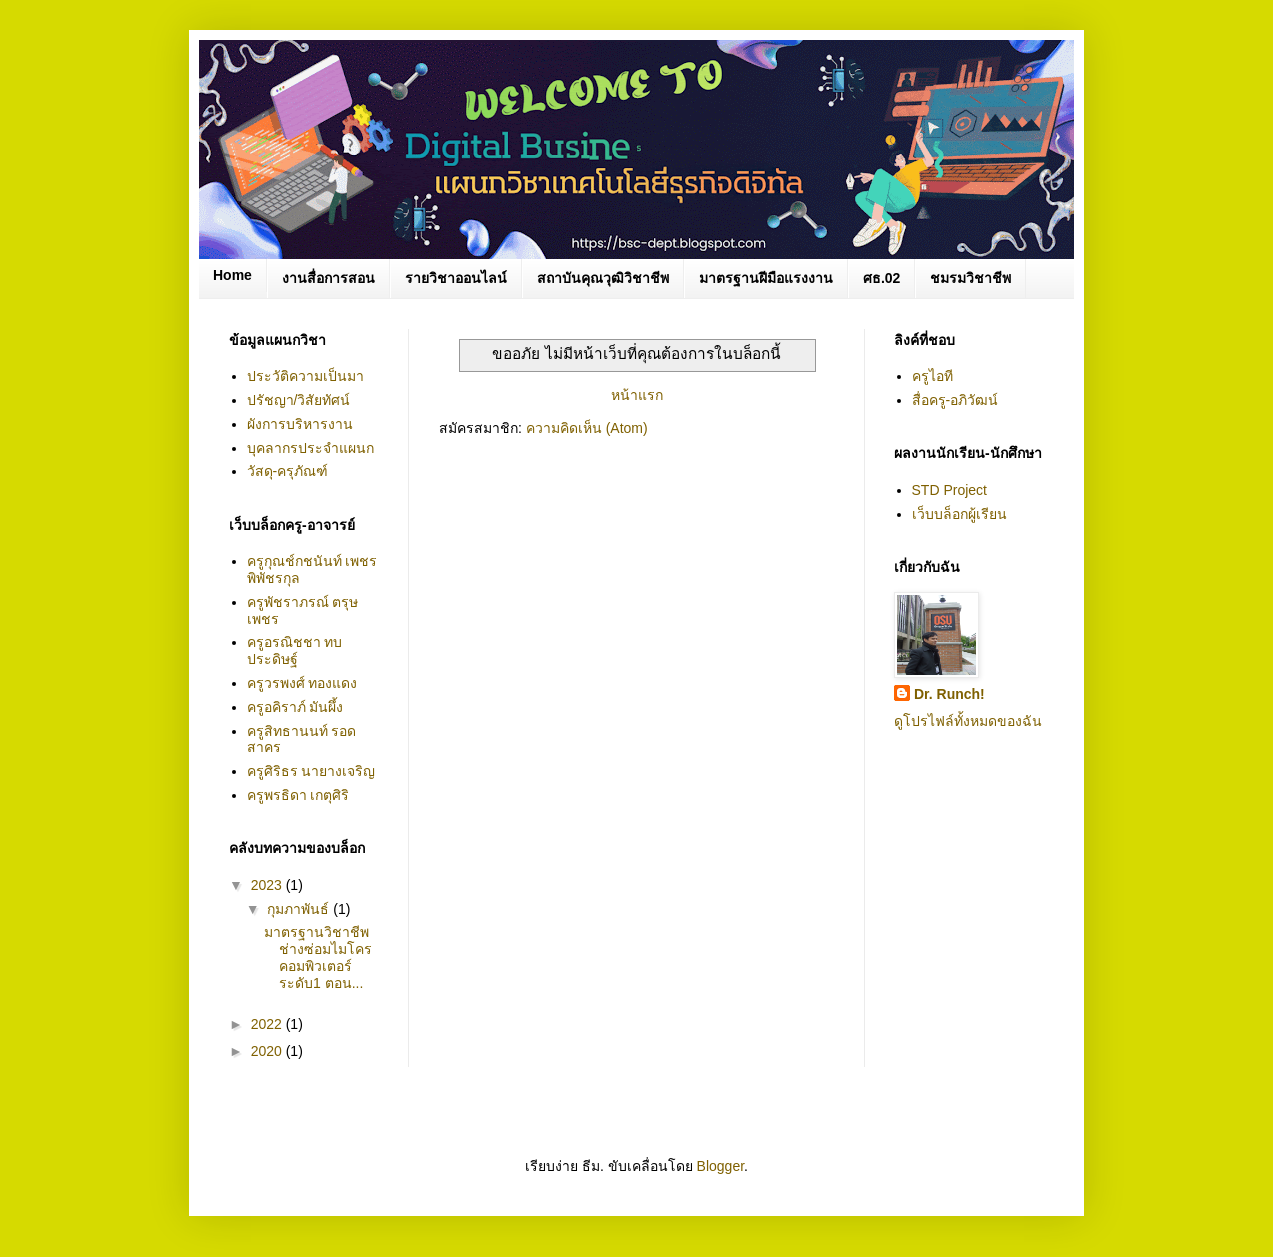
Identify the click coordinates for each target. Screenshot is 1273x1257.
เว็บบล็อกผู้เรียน (959, 514)
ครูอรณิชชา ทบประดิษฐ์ (295, 650)
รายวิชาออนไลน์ (456, 278)
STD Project (949, 490)
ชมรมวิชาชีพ (970, 278)
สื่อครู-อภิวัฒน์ (955, 400)
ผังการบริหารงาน (300, 424)
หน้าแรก (637, 395)
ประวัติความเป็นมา (305, 376)
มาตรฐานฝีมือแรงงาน (766, 278)
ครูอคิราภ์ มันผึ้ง (295, 707)
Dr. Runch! (949, 694)
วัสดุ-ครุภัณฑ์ (288, 471)
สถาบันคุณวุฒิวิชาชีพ (603, 278)
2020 (268, 1051)
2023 (268, 885)
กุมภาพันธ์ (300, 909)
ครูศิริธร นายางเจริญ (311, 771)
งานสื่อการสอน (328, 278)
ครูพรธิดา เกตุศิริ (298, 795)
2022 (268, 1024)
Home (232, 275)
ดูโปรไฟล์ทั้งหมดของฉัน (968, 721)
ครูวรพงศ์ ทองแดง (302, 683)
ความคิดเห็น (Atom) (587, 428)
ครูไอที (932, 376)
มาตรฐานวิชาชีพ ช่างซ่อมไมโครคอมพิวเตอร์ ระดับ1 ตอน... (318, 957)
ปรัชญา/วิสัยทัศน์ (299, 400)
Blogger (720, 1166)
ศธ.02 (881, 278)
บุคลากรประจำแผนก (310, 448)
